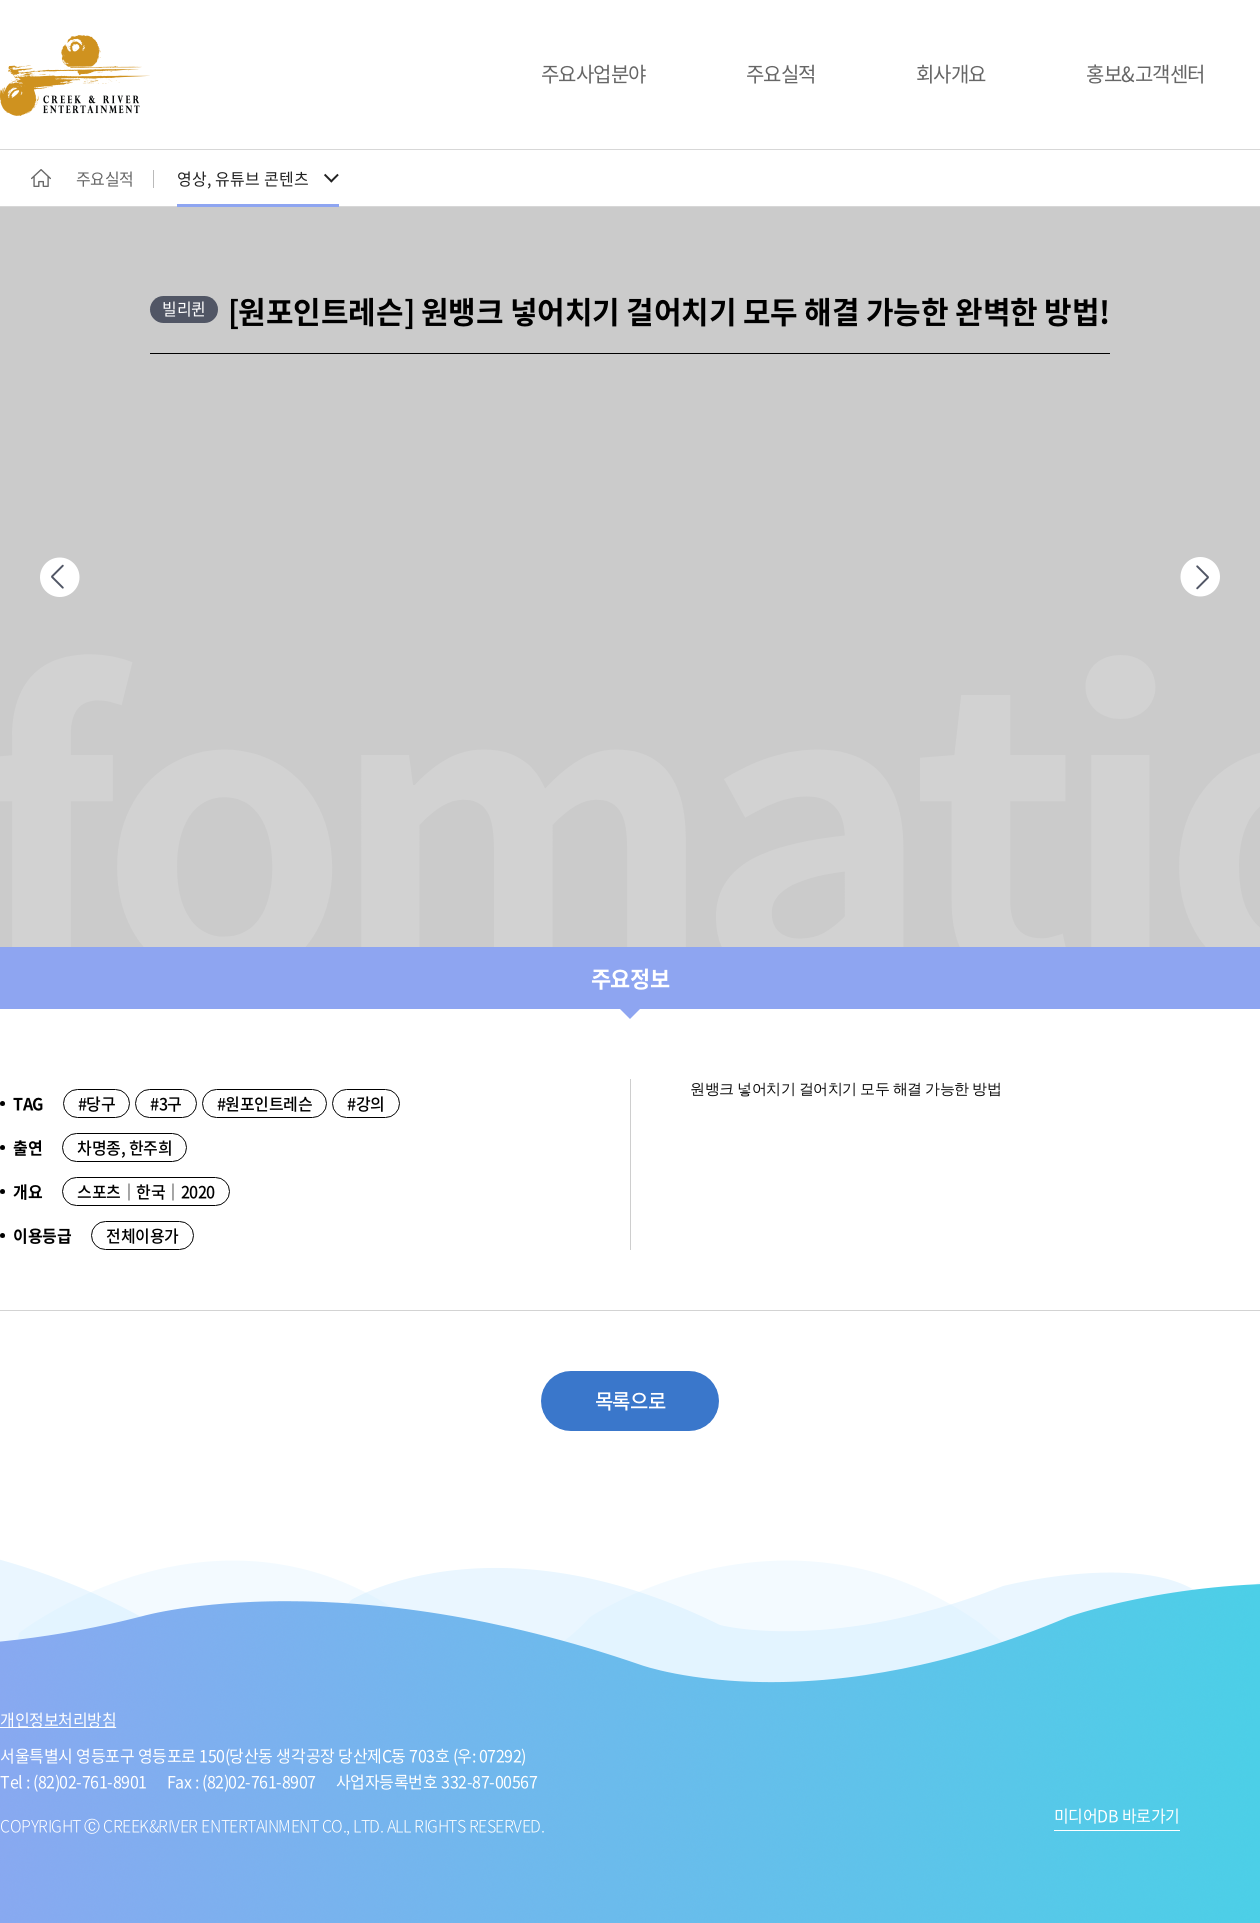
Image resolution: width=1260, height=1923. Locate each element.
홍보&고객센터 (1145, 73)
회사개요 (951, 73)
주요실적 (781, 73)
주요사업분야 (593, 73)
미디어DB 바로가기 (1117, 1817)
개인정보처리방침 (58, 1719)
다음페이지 (1200, 577)
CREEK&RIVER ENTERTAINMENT (75, 75)
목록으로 (630, 1400)
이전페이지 (60, 577)
